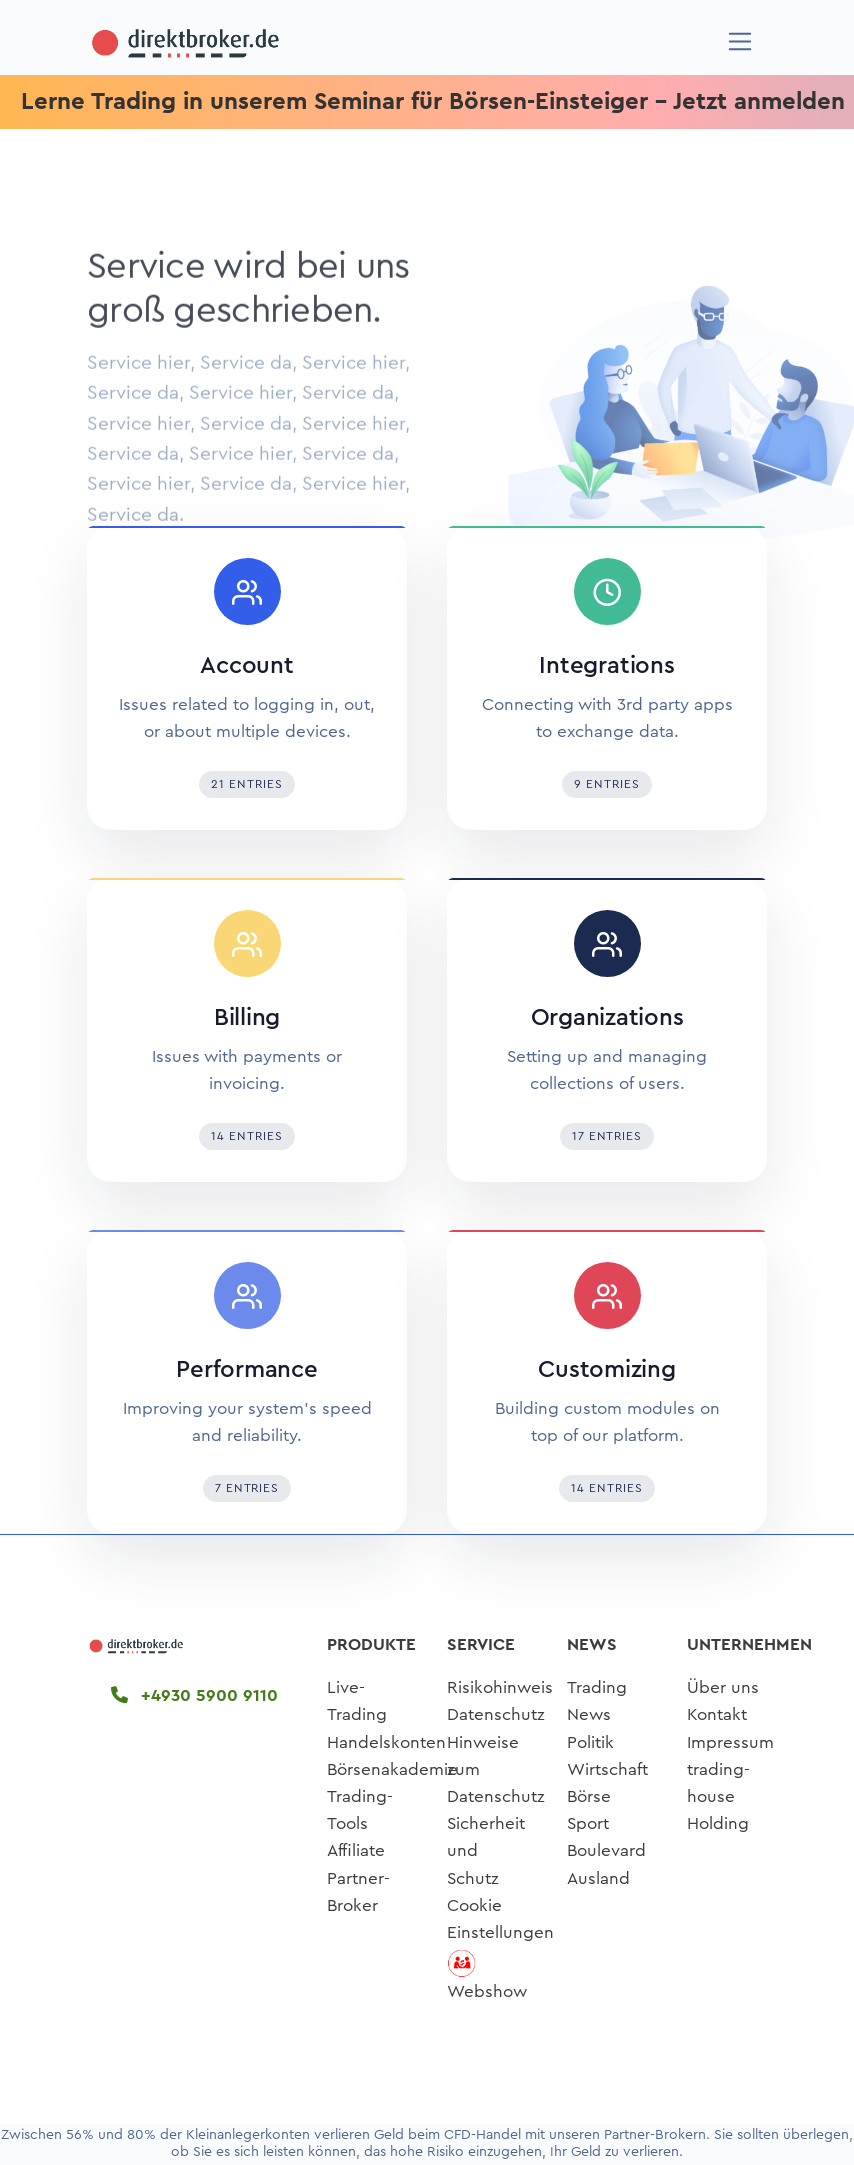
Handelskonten (386, 1742)
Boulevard (606, 1850)
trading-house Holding (718, 1796)
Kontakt (717, 1714)
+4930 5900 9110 (194, 1695)
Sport (588, 1823)
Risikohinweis (500, 1687)
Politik (590, 1742)
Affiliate (356, 1850)
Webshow (487, 1991)
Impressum (730, 1742)
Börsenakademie (392, 1769)
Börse (589, 1796)
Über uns (723, 1687)
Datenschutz (496, 1714)
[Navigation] (740, 41)
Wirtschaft (607, 1769)
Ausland (598, 1878)
